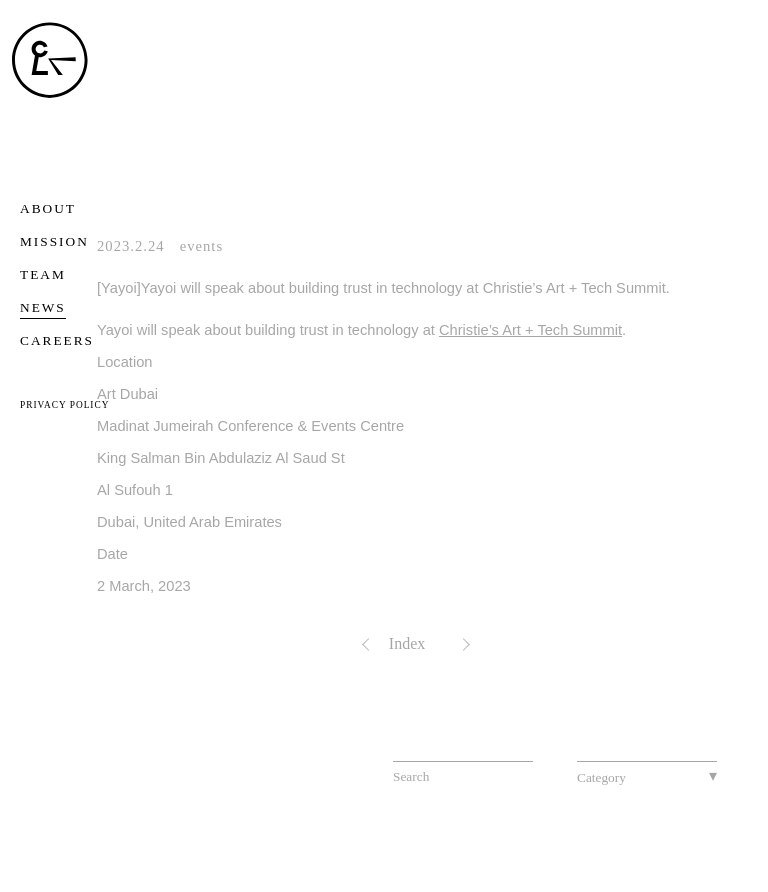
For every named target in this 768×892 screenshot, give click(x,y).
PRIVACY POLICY (64, 405)
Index (407, 643)
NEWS (43, 307)
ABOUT (48, 208)
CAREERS (57, 340)
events (201, 246)
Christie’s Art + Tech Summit (530, 330)
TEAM (43, 274)
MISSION (54, 241)
